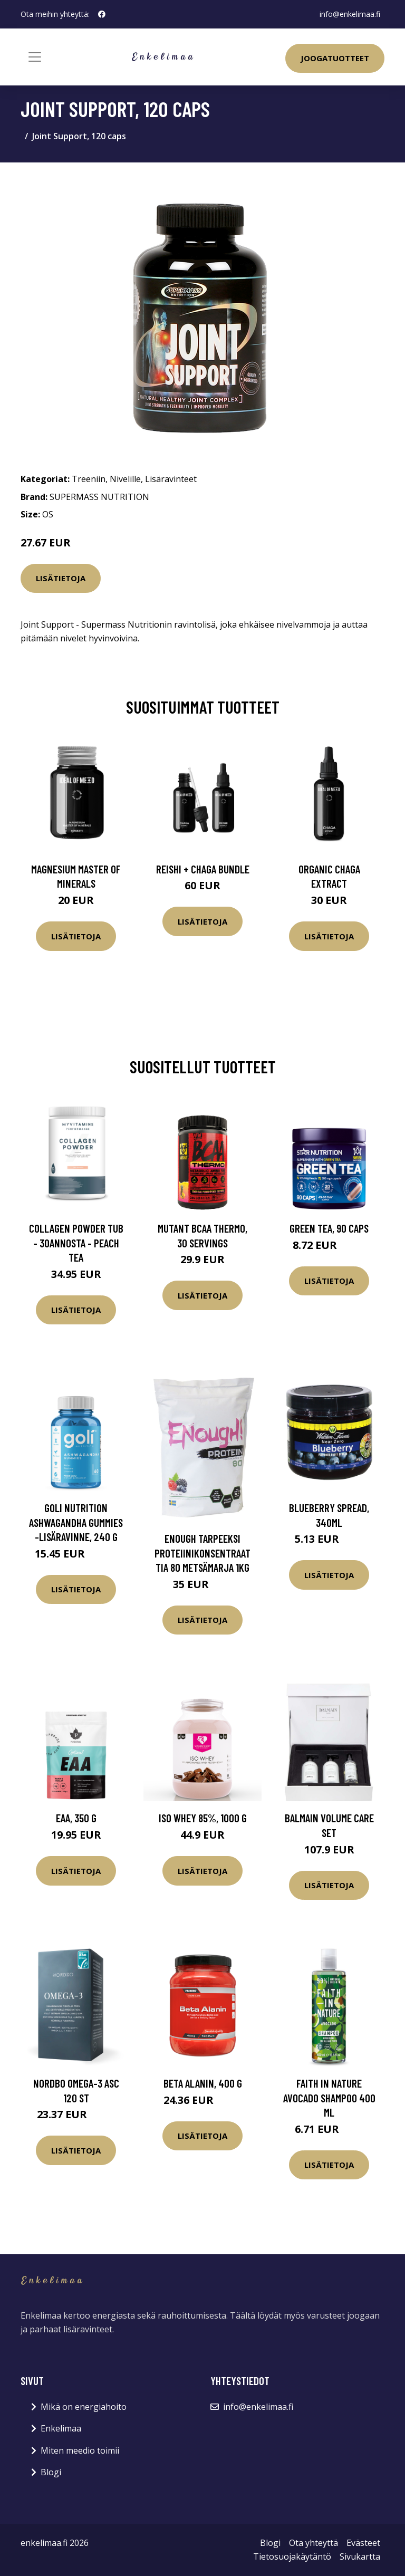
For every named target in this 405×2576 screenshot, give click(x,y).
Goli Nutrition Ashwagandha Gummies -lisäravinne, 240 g (76, 1522)
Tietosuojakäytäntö (292, 2556)
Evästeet (363, 2543)
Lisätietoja (60, 578)
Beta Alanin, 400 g (202, 2083)
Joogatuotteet (335, 58)
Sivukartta (360, 2556)
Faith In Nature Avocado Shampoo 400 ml (329, 2098)
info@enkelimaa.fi (350, 14)
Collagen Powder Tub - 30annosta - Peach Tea (76, 1243)
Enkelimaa (61, 2428)
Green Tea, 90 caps (329, 1228)
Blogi (51, 2472)
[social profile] (102, 14)
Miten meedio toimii (80, 2450)
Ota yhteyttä (313, 2543)
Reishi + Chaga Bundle (202, 869)
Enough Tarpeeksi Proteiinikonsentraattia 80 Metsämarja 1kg (202, 1553)
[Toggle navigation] (35, 57)
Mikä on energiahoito (84, 2406)
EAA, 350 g (76, 1817)
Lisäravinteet (171, 479)
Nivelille (125, 479)
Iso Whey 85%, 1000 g (203, 1817)
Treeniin (88, 479)
